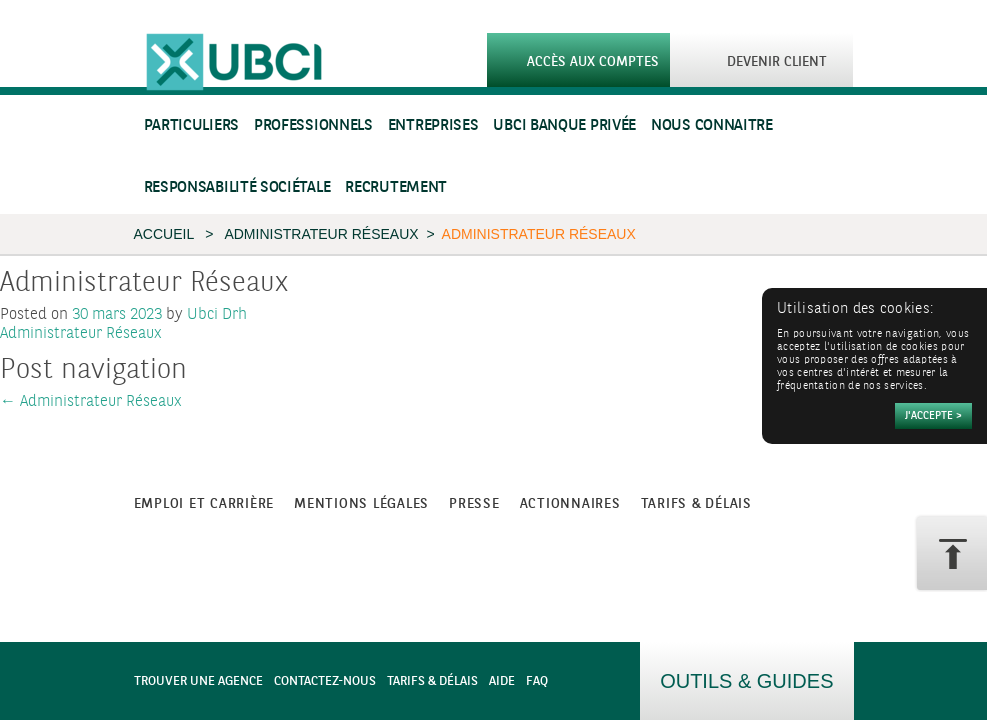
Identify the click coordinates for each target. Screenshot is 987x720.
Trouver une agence (198, 681)
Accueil (164, 234)
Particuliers (191, 125)
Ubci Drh (217, 314)
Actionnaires (570, 504)
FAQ (537, 681)
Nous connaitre (712, 125)
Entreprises (433, 125)
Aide (502, 681)
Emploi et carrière (204, 504)
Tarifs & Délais (432, 681)
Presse (474, 504)
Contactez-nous (325, 681)
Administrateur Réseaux (321, 234)
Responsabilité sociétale (237, 187)
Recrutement (396, 187)
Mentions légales (361, 504)
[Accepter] (933, 416)
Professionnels (313, 125)
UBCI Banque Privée (564, 125)
